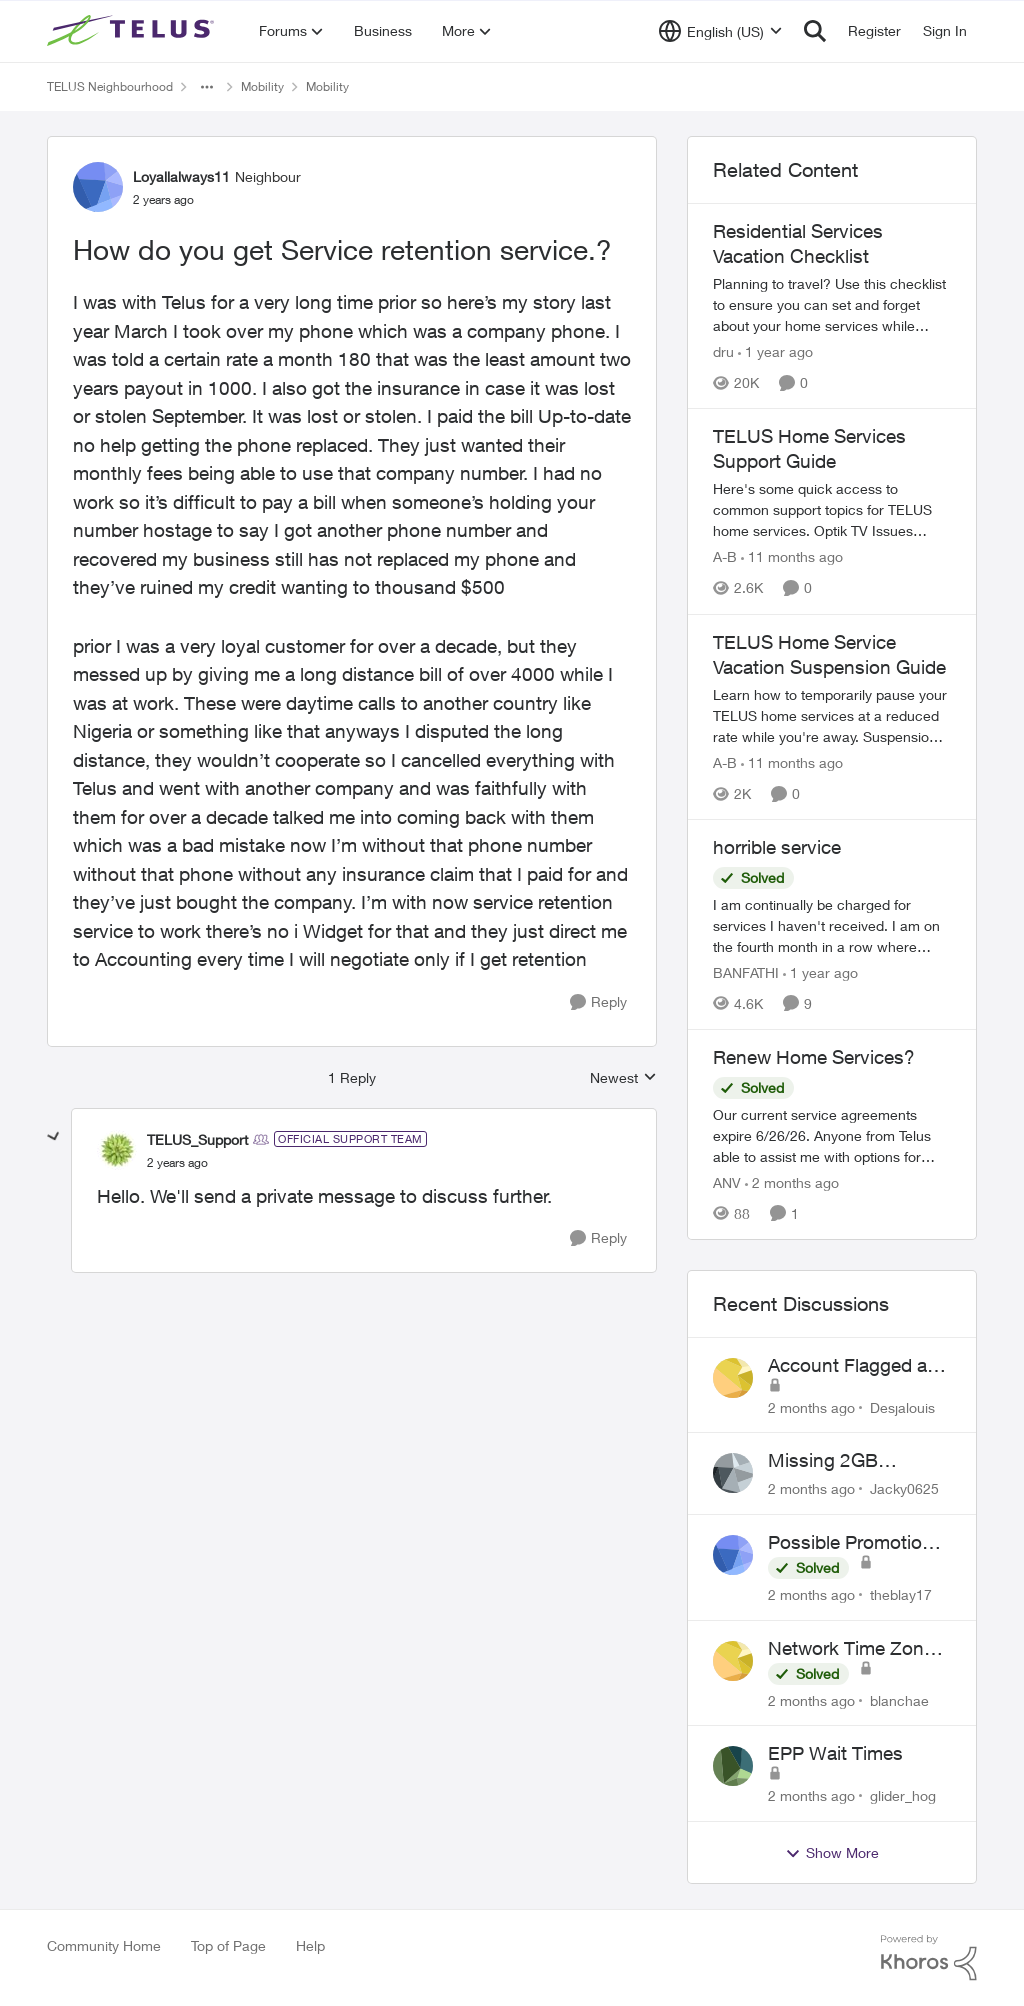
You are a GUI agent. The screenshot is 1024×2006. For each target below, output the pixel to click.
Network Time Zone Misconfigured (851, 1649)
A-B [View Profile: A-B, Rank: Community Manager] (725, 557)
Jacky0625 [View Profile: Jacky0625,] (904, 1488)
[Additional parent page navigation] (207, 87)
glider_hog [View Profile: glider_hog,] (903, 1795)
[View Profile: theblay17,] (733, 1555)
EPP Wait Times (835, 1753)
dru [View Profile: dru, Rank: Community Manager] (723, 351)
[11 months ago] (792, 557)
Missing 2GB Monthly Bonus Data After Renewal (855, 1461)
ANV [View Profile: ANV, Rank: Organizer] (727, 1182)
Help (310, 1945)
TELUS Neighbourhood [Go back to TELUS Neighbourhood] (110, 86)
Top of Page (228, 1945)
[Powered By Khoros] (929, 1958)
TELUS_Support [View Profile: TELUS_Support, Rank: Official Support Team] (197, 1139)
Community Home (104, 1945)
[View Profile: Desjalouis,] (733, 1378)
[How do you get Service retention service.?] (177, 1163)
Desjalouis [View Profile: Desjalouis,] (902, 1406)
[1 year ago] (775, 351)
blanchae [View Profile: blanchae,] (899, 1699)
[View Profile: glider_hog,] (733, 1766)
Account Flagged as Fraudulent (852, 1366)
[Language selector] (720, 31)
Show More (832, 1853)
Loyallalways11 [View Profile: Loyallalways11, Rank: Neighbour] (181, 176)
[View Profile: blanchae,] (733, 1661)
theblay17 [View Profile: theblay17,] (901, 1594)
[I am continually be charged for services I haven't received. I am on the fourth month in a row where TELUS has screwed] (832, 925)
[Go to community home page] (133, 31)
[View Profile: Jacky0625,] (733, 1473)
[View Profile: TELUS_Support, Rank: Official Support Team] (117, 1150)
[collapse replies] (54, 1137)
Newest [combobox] (623, 1078)
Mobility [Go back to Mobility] (262, 86)
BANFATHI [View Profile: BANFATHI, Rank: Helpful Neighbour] (746, 972)
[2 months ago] (792, 1182)
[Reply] (598, 1002)
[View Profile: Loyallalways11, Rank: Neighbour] (98, 187)
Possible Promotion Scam (850, 1543)
